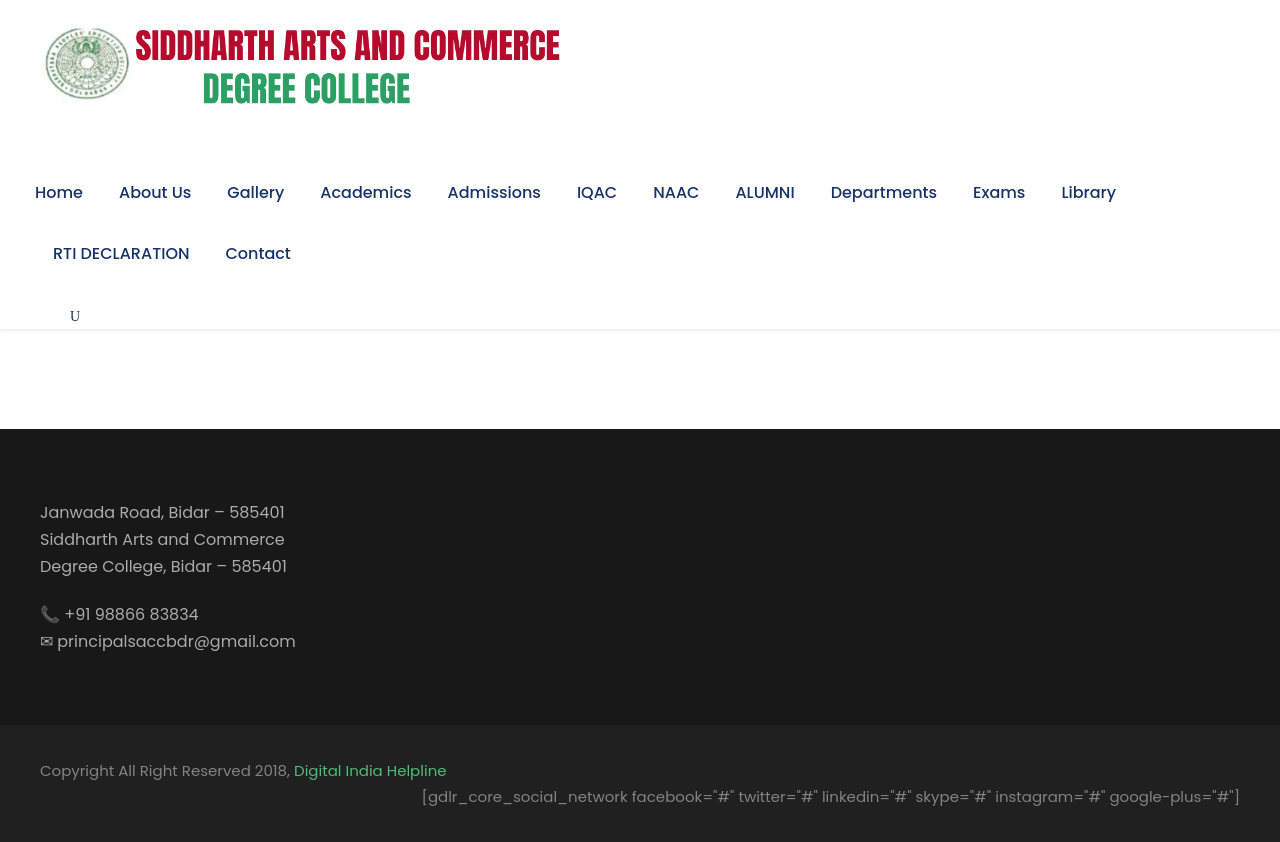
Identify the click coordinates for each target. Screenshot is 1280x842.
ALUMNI (764, 192)
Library (1088, 192)
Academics (365, 192)
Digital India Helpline (370, 770)
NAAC (676, 192)
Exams (999, 192)
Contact (257, 253)
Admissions (494, 192)
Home (59, 192)
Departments (884, 192)
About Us (155, 192)
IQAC (597, 192)
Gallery (255, 192)
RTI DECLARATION (121, 253)
